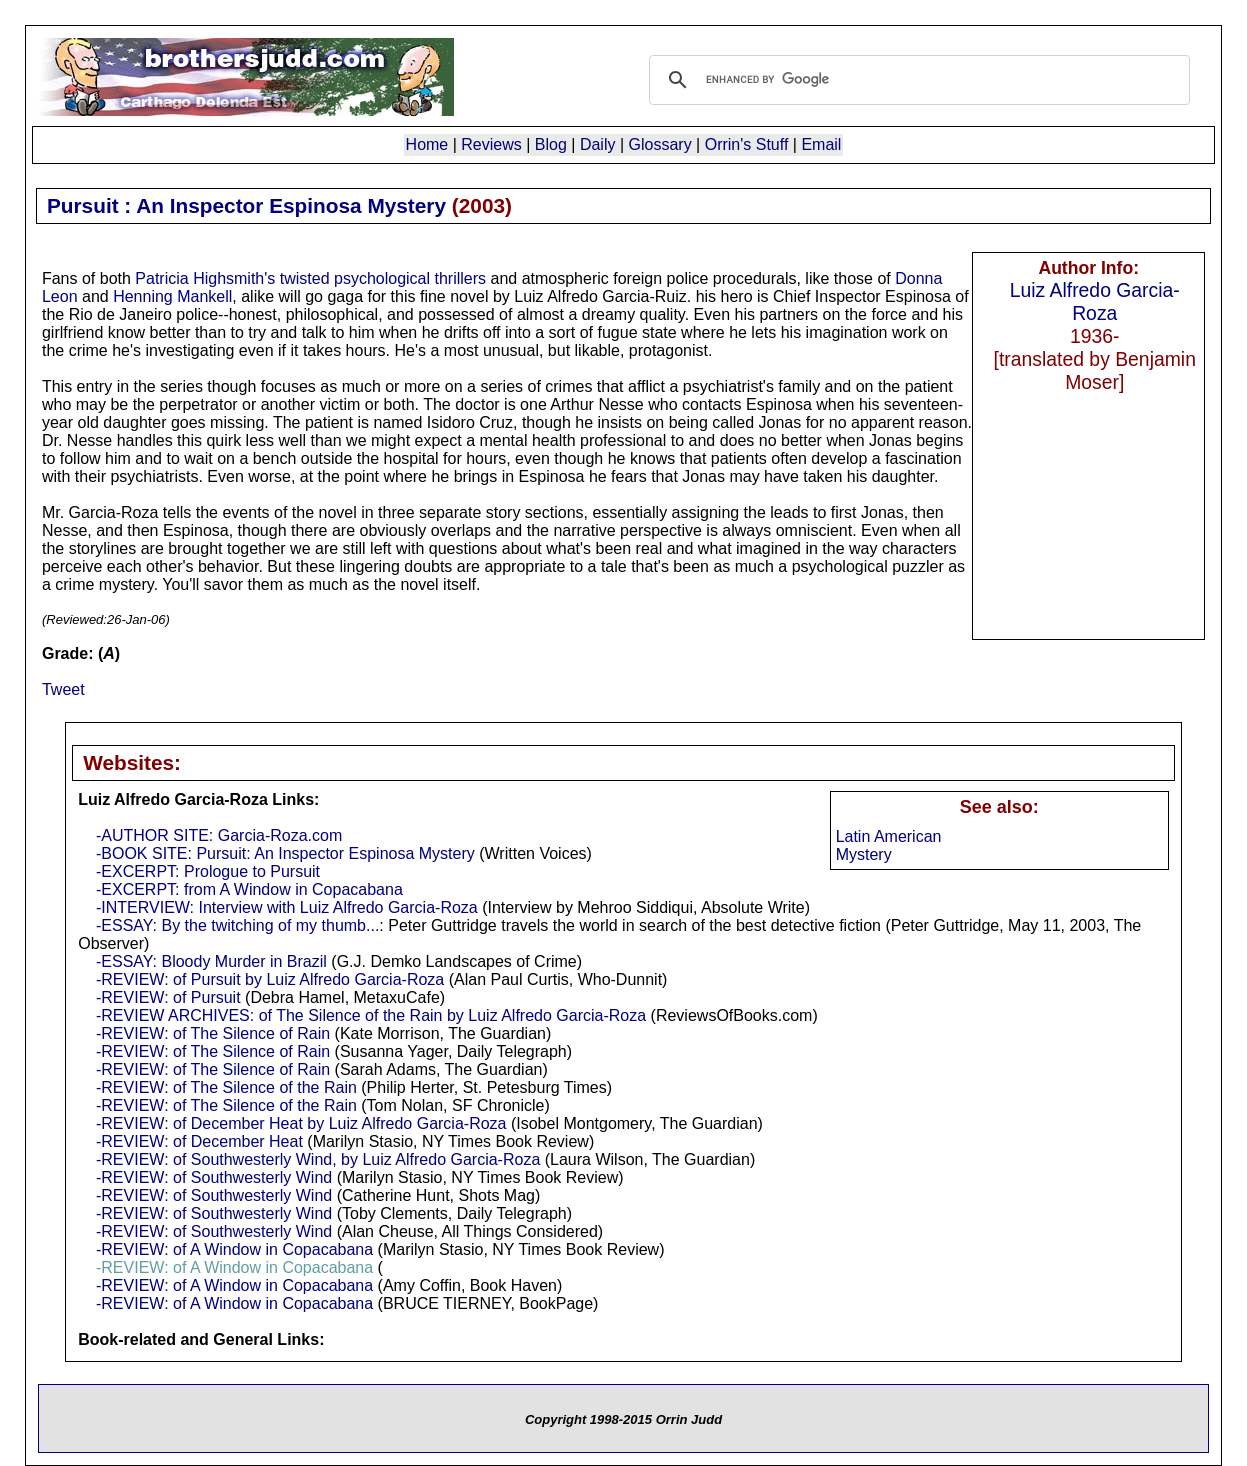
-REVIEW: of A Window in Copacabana (234, 1249)
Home (427, 144)
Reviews (491, 144)
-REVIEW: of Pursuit (168, 997)
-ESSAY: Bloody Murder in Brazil (211, 961)
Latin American (889, 836)
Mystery (864, 854)
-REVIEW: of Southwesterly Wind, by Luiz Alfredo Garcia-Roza (318, 1159)
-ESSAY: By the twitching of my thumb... (237, 925)
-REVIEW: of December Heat (199, 1141)
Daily (598, 144)
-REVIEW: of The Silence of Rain (213, 1033)
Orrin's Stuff (747, 144)
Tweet (63, 689)
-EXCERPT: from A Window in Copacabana (249, 889)
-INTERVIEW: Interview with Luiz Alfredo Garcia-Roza (287, 907)
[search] (917, 80)
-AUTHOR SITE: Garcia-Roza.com (219, 835)
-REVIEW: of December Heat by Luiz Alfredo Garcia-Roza (301, 1123)
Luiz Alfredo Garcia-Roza (1095, 301)
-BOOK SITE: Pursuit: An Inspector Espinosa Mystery (285, 853)
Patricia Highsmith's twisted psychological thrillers (310, 278)
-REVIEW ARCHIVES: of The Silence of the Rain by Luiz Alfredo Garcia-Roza (371, 1015)
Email (821, 144)
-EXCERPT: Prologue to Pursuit (208, 871)
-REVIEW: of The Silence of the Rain (226, 1087)
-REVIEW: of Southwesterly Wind (214, 1177)
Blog (551, 144)
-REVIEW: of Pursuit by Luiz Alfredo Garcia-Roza (270, 979)
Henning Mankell (172, 296)
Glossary (660, 144)
